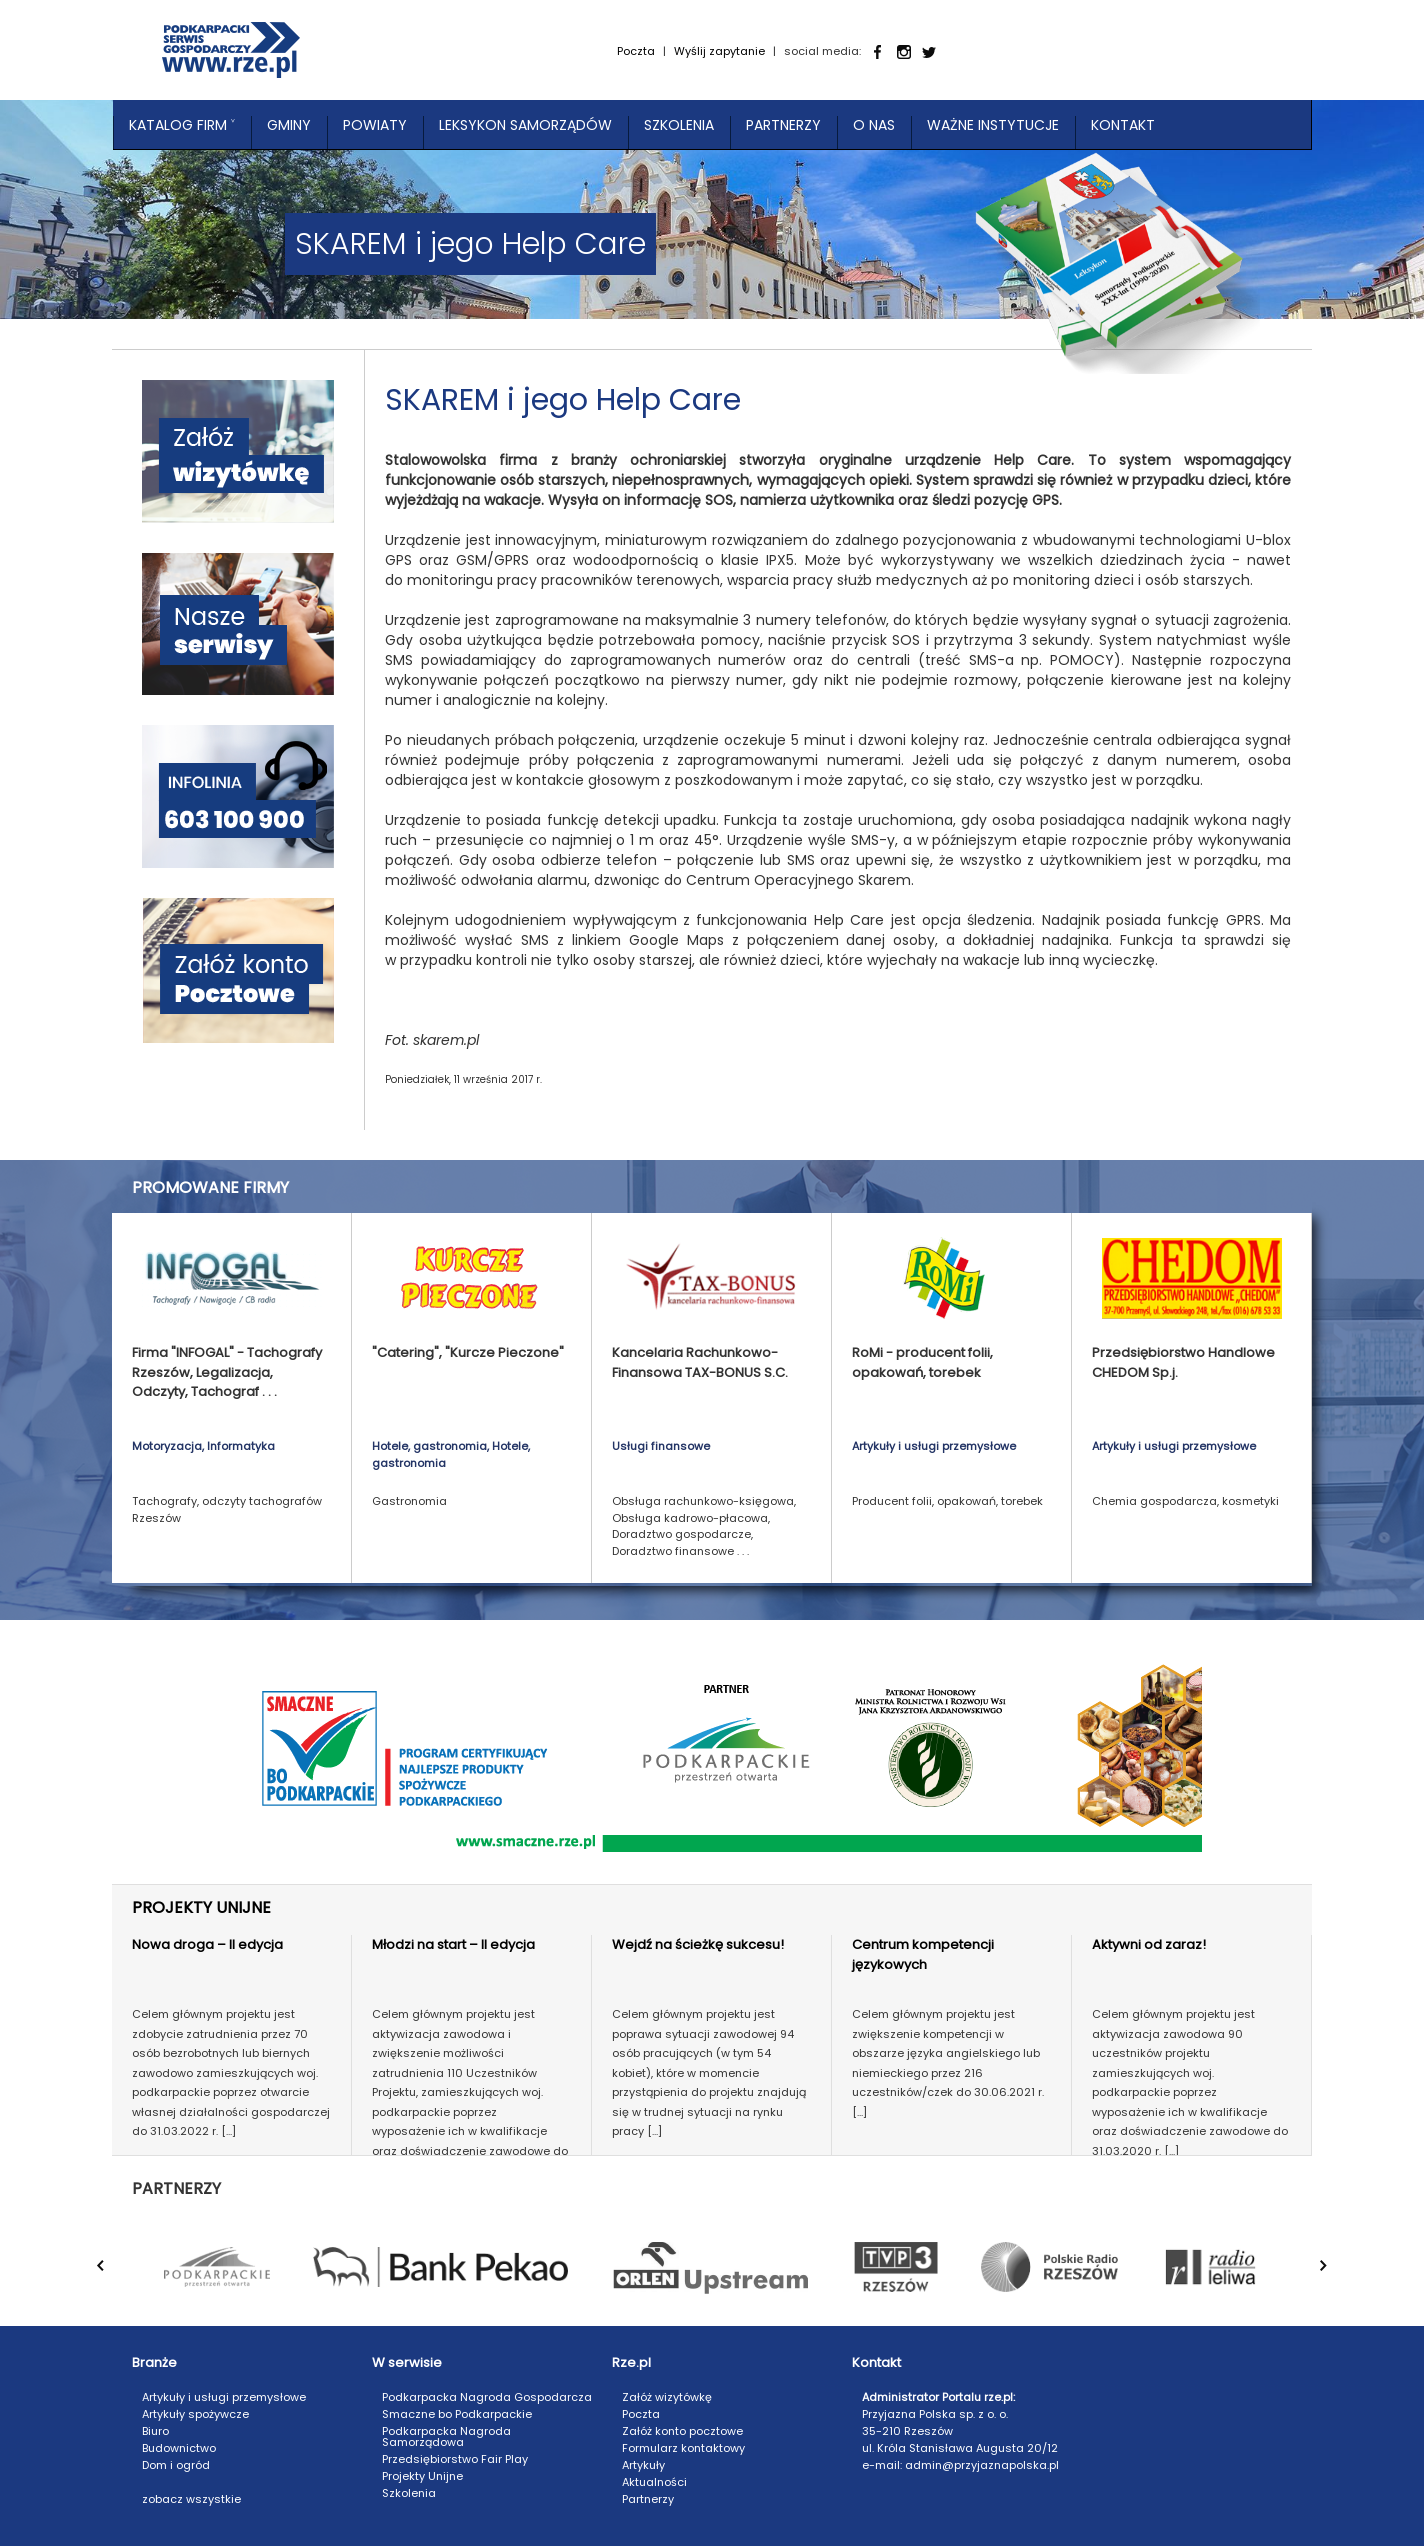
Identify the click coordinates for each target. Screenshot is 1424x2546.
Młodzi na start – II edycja (453, 1944)
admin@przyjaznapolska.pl (982, 2465)
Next (1336, 2276)
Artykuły (643, 2465)
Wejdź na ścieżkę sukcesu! (698, 1944)
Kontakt (1123, 125)
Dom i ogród (176, 2465)
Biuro (155, 2431)
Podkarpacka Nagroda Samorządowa (446, 2436)
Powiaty (375, 125)
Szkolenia (679, 125)
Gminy (289, 125)
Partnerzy (783, 125)
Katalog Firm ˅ (182, 125)
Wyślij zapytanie (719, 51)
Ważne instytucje (993, 125)
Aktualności (654, 2482)
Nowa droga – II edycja (207, 1944)
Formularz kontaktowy (683, 2448)
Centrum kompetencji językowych (923, 1954)
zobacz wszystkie (191, 2499)
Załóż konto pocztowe (682, 2431)
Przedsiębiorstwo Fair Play (455, 2459)
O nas (874, 125)
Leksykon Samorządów (525, 125)
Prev (113, 2276)
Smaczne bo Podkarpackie (457, 2414)
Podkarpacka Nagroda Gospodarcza (487, 2397)
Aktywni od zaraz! (1149, 1944)
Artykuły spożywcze (195, 2414)
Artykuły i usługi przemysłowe (224, 2397)
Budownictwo (179, 2448)
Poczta (636, 51)
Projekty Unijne (422, 2476)
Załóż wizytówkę (667, 2397)
